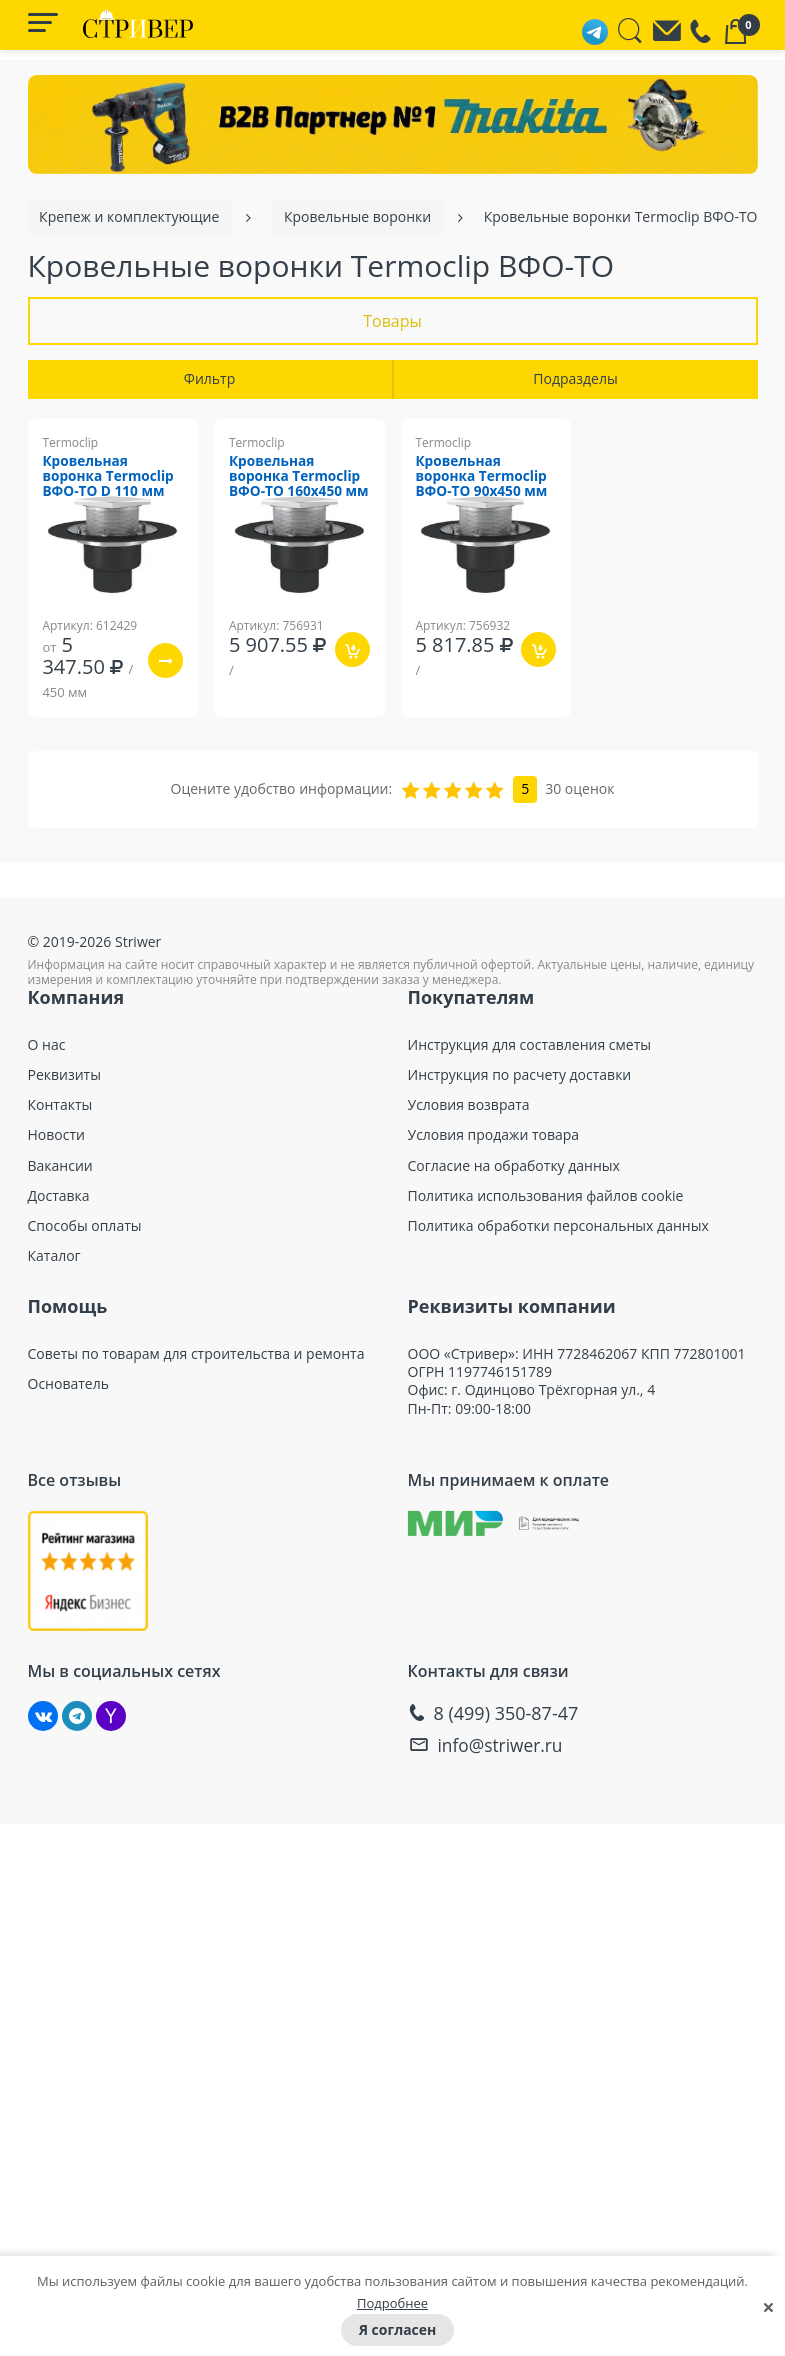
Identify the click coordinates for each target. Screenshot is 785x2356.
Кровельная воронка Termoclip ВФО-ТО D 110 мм (111, 478)
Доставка (59, 1196)
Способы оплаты (85, 1226)
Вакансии (60, 1166)
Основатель (68, 1384)
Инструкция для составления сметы (530, 1045)
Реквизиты (64, 1075)
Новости (56, 1136)
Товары (392, 321)
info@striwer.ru (503, 1744)
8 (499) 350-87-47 (506, 1713)
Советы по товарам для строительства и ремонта (196, 1354)
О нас (47, 1045)
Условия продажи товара (494, 1136)
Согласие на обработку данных (514, 1166)
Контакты (60, 1105)
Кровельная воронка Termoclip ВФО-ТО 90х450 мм (484, 478)
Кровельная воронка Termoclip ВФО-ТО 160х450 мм (297, 486)
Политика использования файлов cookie (546, 1196)
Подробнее (392, 2303)
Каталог (54, 1256)
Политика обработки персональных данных (558, 1226)
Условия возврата (469, 1105)
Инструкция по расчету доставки (520, 1075)
